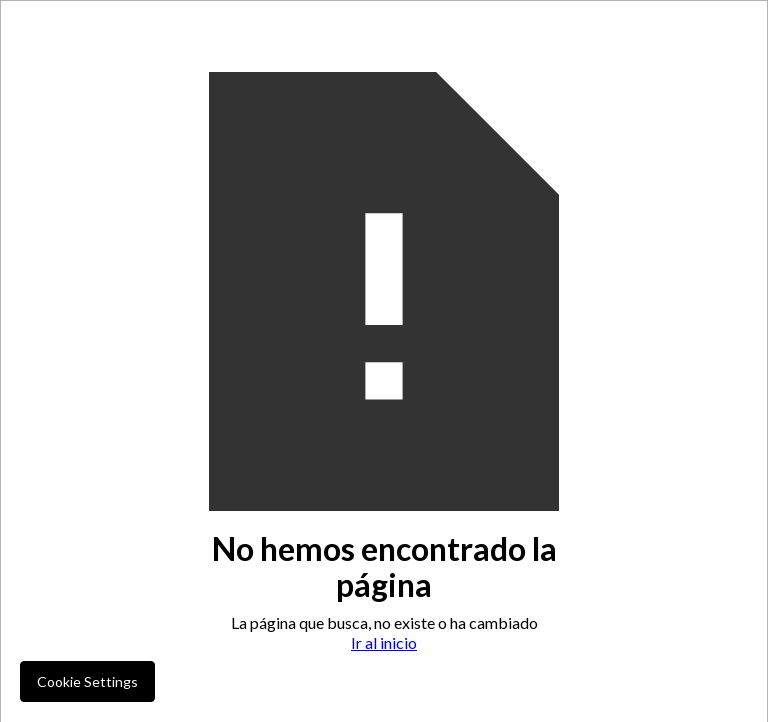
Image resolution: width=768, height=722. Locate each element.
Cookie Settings (87, 681)
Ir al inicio (384, 642)
